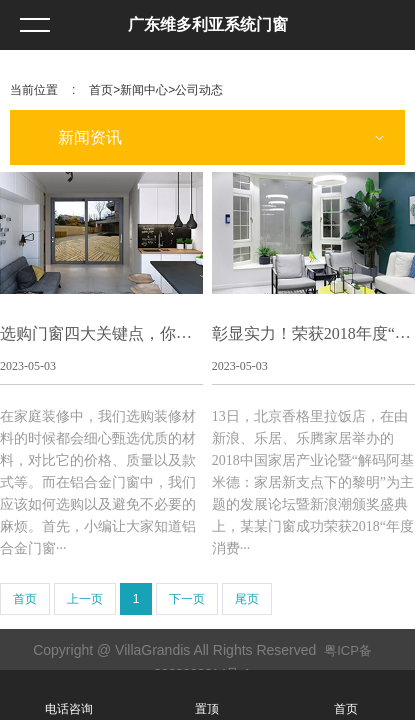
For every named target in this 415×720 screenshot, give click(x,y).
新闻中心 (144, 90)
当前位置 (34, 90)
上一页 (85, 599)
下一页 (187, 599)
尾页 (247, 599)
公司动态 (199, 90)
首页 (101, 90)
